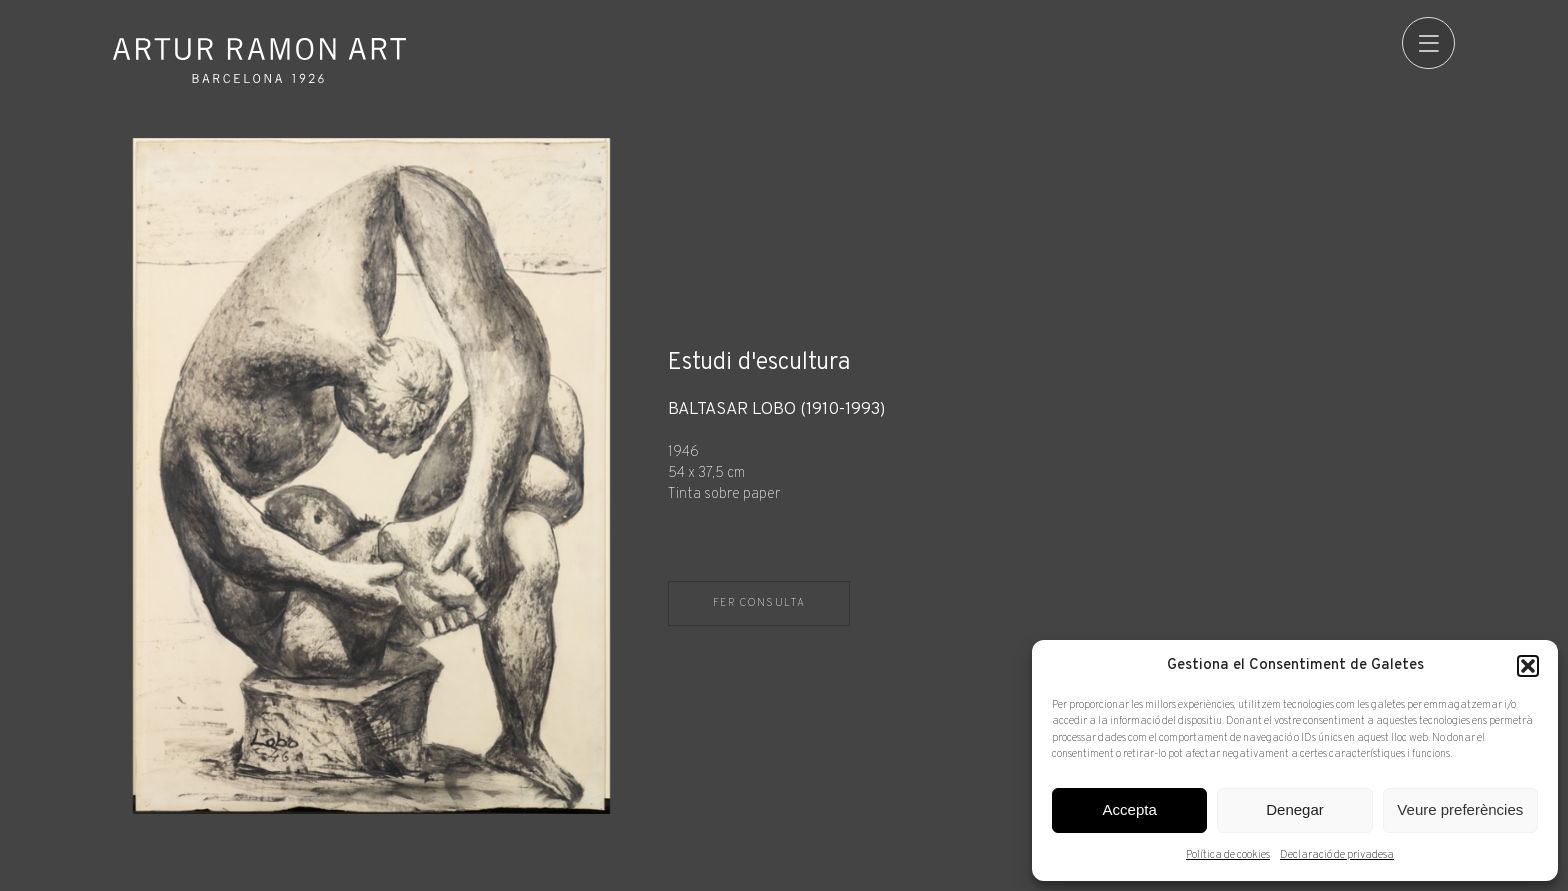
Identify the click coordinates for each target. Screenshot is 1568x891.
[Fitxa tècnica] (1061, 452)
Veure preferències (1460, 809)
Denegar (1295, 809)
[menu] (1428, 43)
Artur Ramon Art (260, 60)
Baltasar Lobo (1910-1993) (776, 410)
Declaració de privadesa (1337, 855)
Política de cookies (1228, 855)
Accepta (1130, 809)
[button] (1528, 666)
